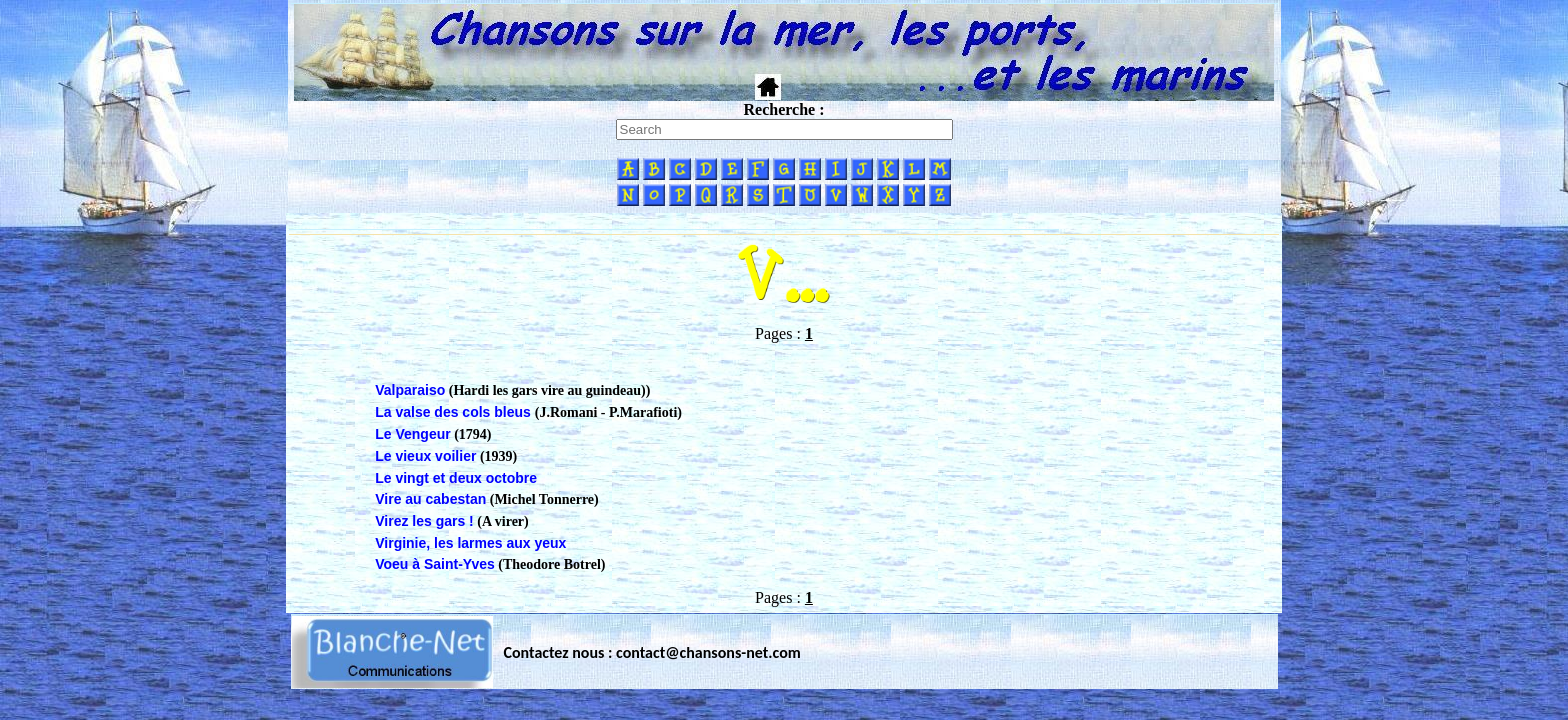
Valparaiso (410, 390)
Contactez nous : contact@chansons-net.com (652, 652)
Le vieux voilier (425, 456)
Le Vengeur (412, 434)
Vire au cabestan (430, 499)
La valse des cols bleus (455, 412)
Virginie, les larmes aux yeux (470, 543)
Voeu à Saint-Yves (435, 564)
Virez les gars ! (424, 521)
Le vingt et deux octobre (456, 478)
